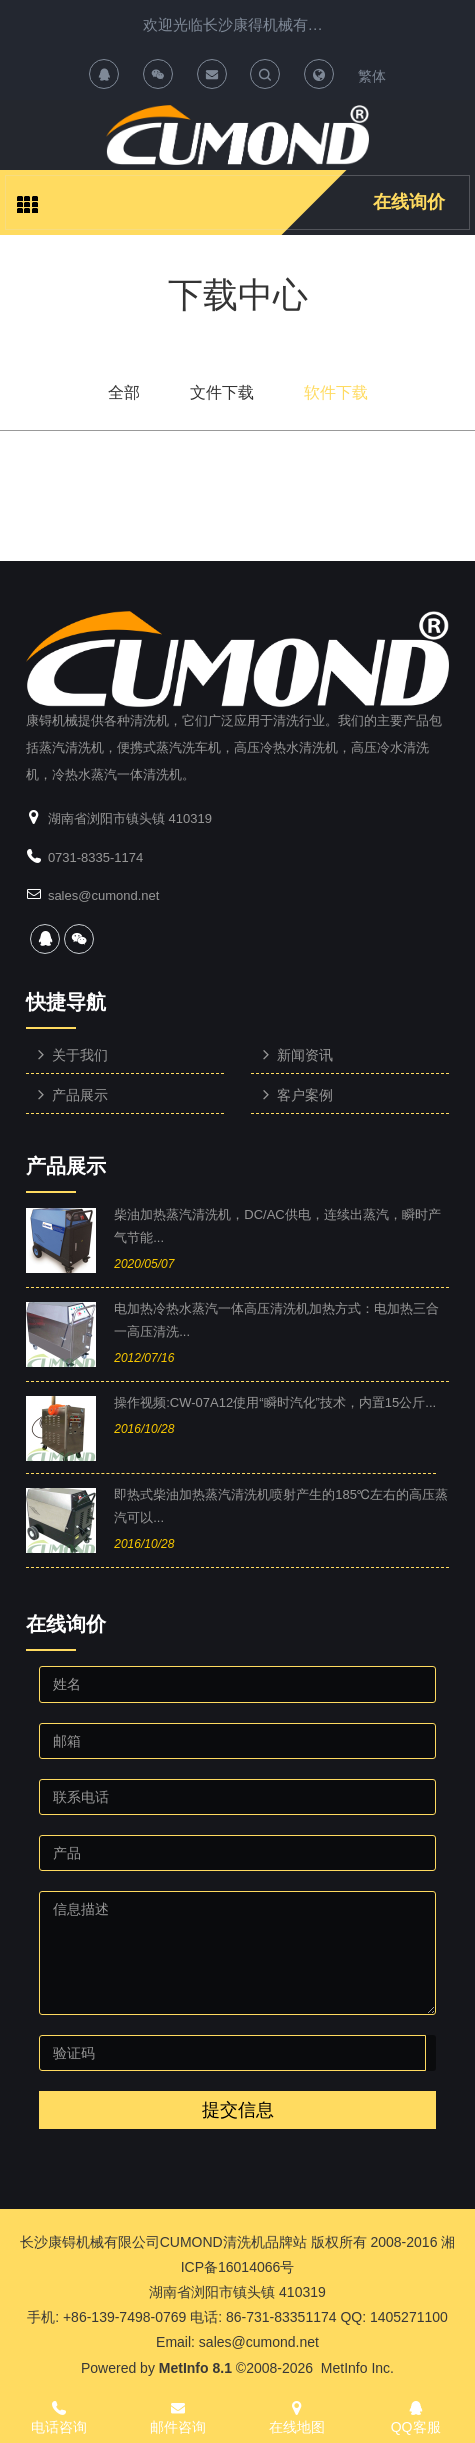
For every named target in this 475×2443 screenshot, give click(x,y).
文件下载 (222, 392)
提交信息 (238, 2110)
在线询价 (409, 202)
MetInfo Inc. (357, 2368)
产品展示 (66, 1166)
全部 (124, 392)
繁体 (372, 76)
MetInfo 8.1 (195, 2368)
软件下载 (336, 392)
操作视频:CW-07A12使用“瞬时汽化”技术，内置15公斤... (275, 1402)
